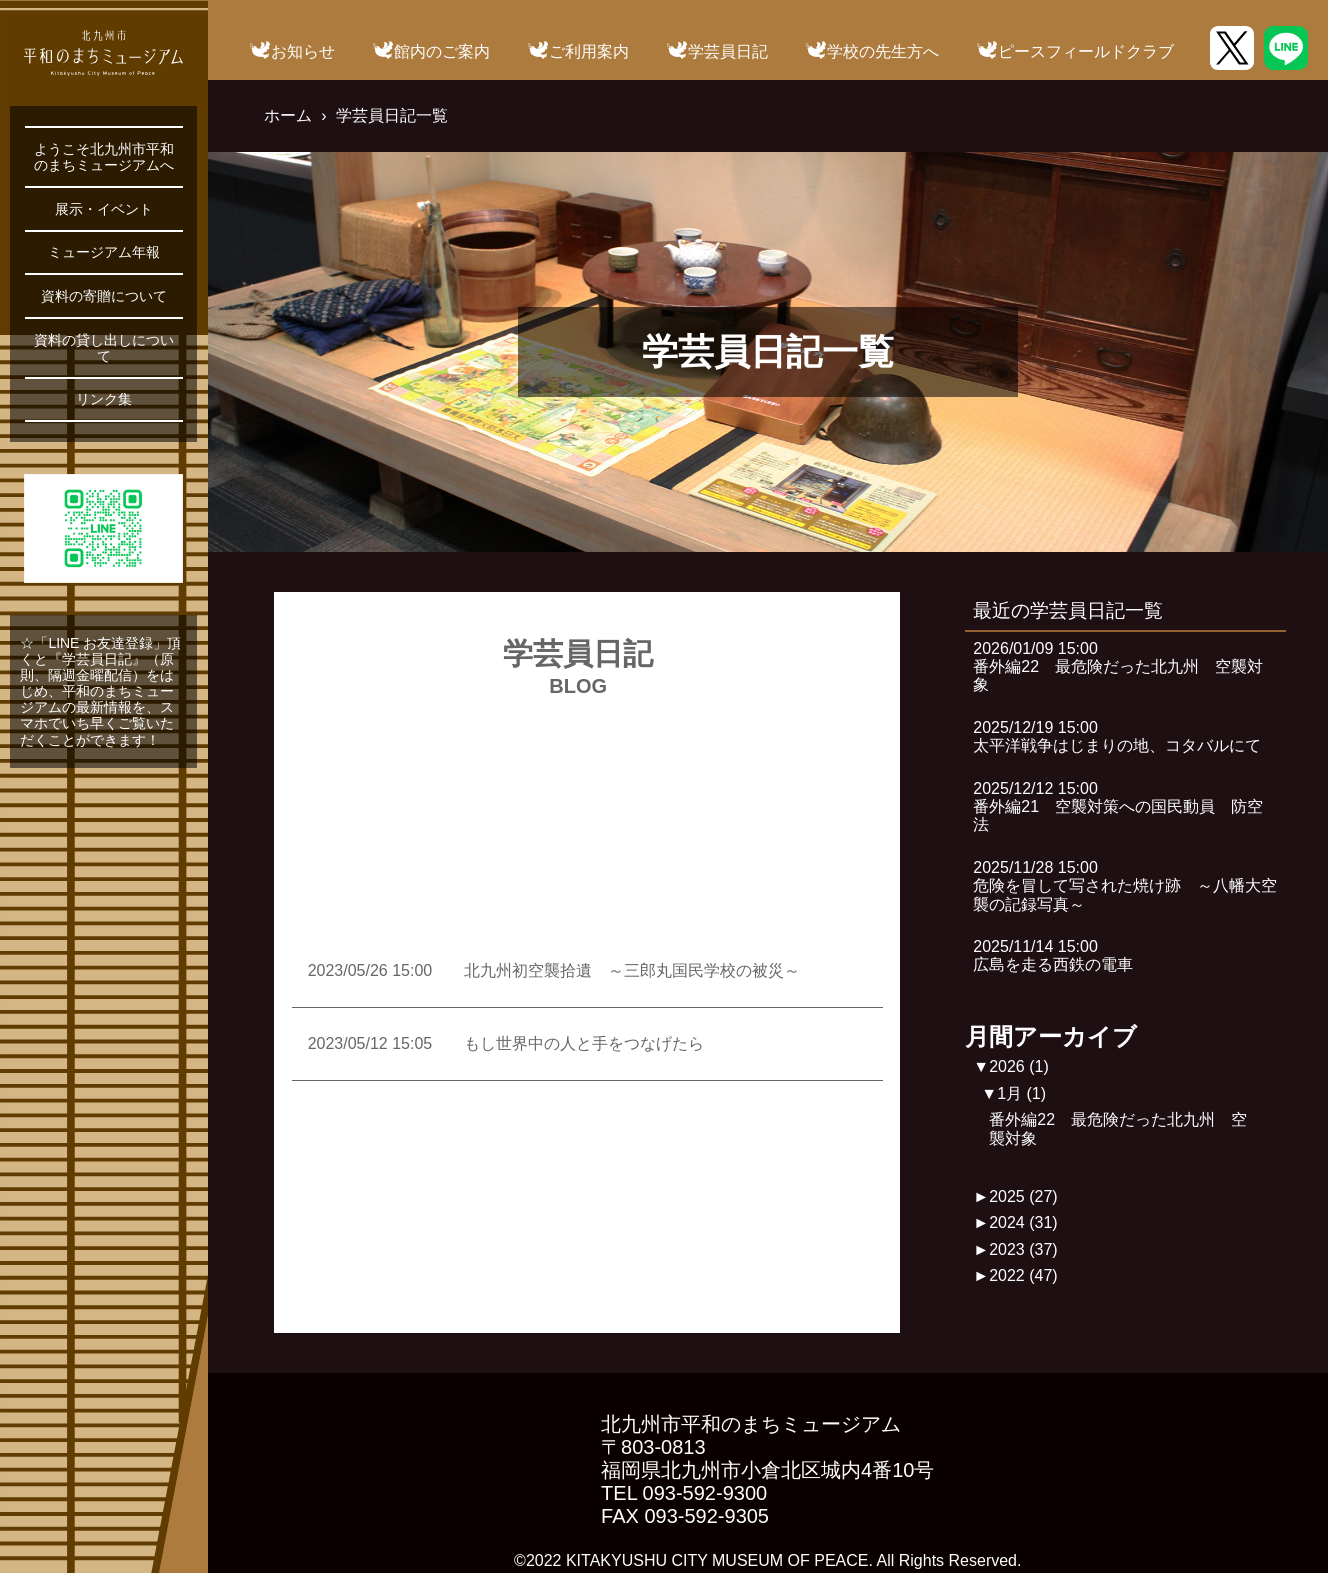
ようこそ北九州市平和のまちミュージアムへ (104, 157)
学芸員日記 (728, 51)
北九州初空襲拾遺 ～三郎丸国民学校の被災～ (632, 970)
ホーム (288, 115)
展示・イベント (104, 209)
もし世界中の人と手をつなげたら (584, 1043)
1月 (1021, 1093)
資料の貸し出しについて (104, 348)
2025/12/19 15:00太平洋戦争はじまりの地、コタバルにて (1117, 736)
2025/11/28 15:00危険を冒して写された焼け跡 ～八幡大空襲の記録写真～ (1125, 886)
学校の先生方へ (883, 51)
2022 (1023, 1275)
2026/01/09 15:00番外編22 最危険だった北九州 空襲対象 (1118, 667)
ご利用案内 (589, 51)
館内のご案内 (442, 51)
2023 (1023, 1249)
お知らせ (303, 51)
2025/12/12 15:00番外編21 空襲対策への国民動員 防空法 (1118, 807)
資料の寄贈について (104, 296)
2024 (1023, 1222)
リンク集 (104, 399)
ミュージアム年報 (104, 252)
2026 (1019, 1066)
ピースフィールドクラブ (1086, 51)
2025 (1023, 1196)
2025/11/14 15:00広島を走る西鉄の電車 (1053, 955)
